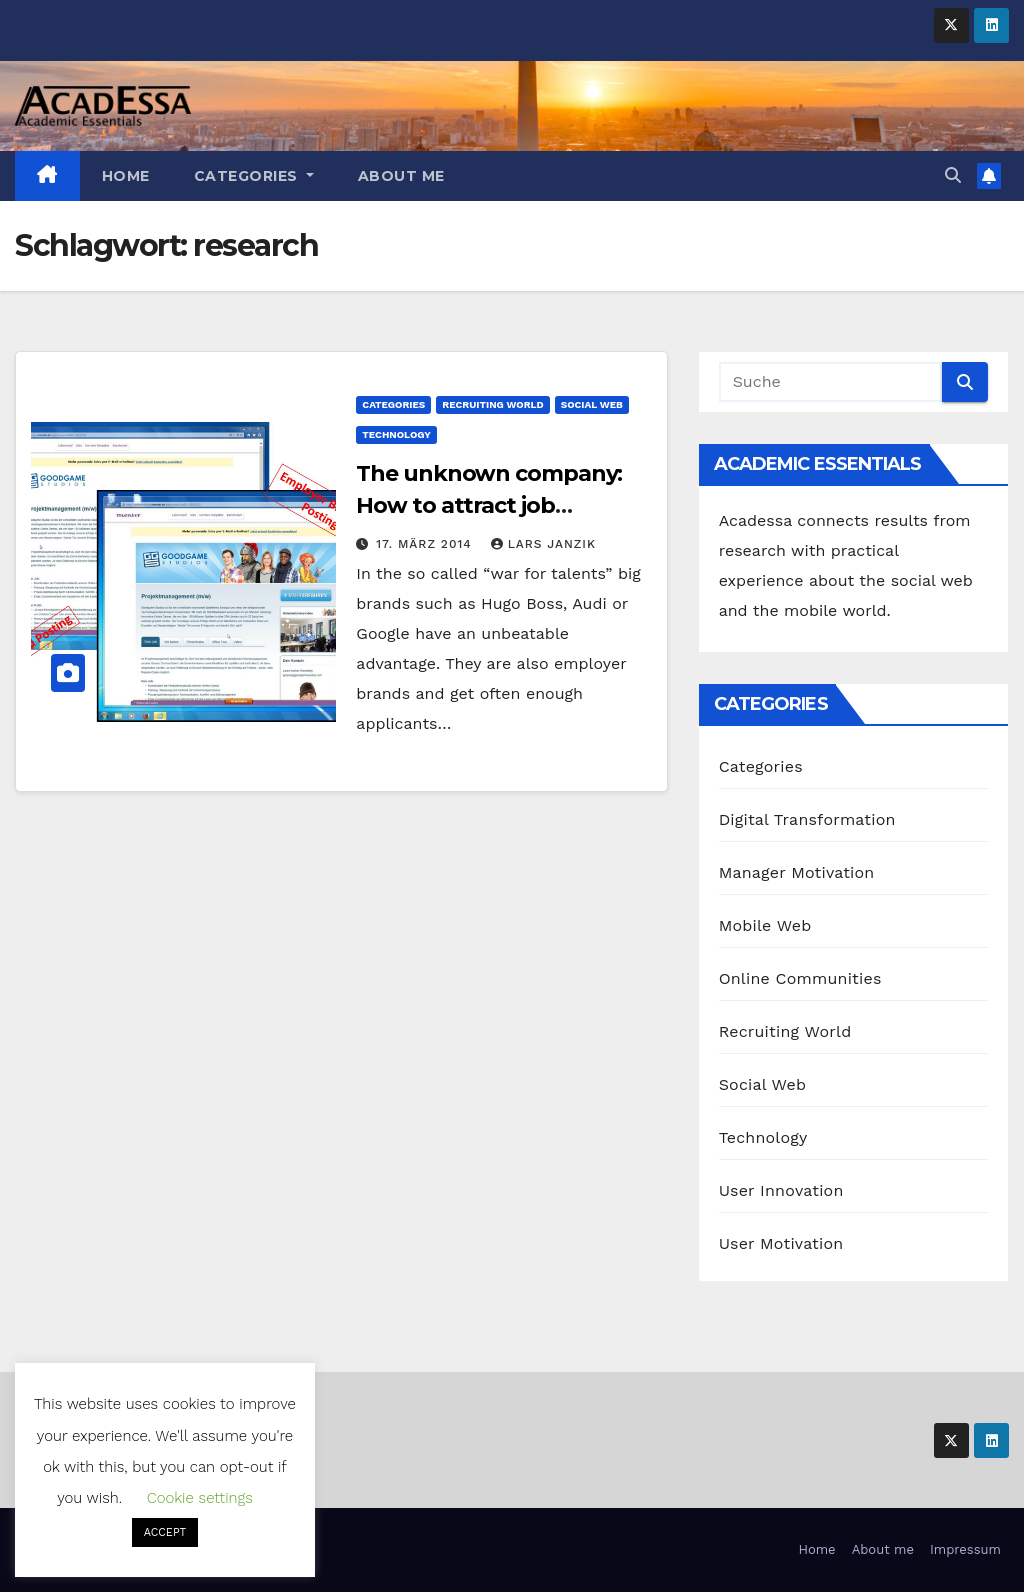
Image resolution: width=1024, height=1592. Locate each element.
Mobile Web (765, 925)
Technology (396, 434)
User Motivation (781, 1243)
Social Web (592, 404)
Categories (254, 176)
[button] (953, 175)
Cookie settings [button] (200, 1498)
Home (126, 176)
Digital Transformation (807, 819)
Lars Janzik (543, 544)
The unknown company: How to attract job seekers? (489, 505)
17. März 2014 (426, 544)
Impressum (965, 1549)
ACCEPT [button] (165, 1532)
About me (401, 176)
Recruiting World (492, 404)
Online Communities (800, 978)
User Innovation (781, 1190)
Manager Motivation (797, 872)
